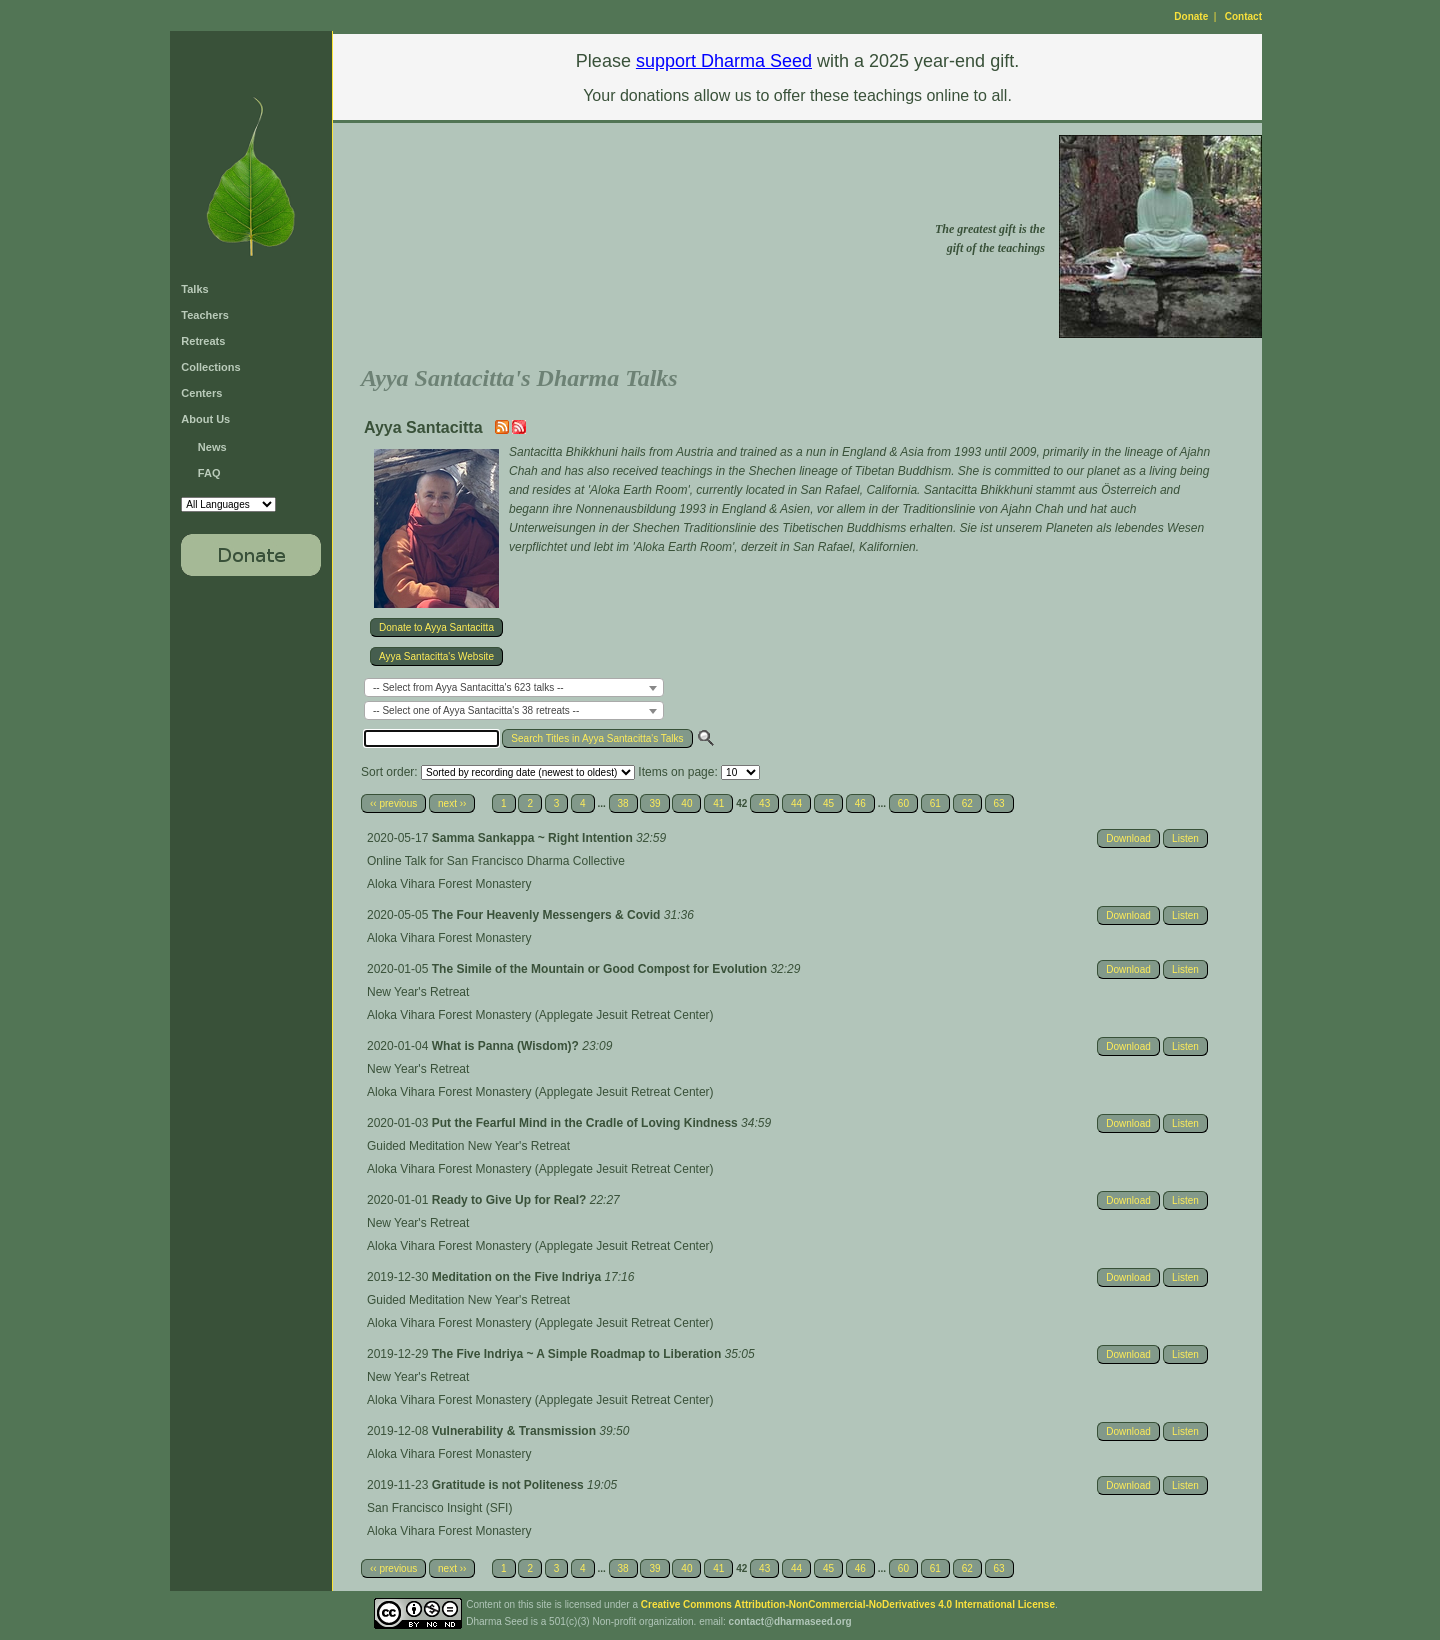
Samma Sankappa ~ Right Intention (534, 838)
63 (999, 803)
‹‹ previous (393, 803)
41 (718, 803)
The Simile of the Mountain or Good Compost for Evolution (601, 969)
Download (1128, 838)
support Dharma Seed (724, 61)
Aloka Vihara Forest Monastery (449, 884)
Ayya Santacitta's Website (436, 656)
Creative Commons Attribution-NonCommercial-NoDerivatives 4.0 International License (848, 1604)
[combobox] (514, 687)
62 (967, 803)
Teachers (205, 315)
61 (935, 803)
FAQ (209, 473)
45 (828, 803)
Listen (1185, 838)
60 (903, 803)
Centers (201, 393)
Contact (1243, 16)
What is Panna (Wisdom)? (507, 1046)
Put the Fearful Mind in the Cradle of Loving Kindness (586, 1123)
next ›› (452, 803)
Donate (1191, 16)
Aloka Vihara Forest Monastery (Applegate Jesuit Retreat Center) (540, 1015)
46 (860, 803)
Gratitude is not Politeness (509, 1485)
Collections (210, 367)
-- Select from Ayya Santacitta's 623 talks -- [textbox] (468, 687)
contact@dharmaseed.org (790, 1621)
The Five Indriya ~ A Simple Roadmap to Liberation (578, 1354)
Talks (194, 289)
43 (764, 803)
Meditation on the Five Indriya (518, 1277)
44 (796, 803)
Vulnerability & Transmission (516, 1431)
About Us (205, 419)
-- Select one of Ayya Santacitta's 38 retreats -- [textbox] (476, 710)
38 (623, 803)
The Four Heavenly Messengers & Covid (548, 915)
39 (654, 803)
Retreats (203, 341)
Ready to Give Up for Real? (511, 1200)
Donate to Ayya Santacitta (436, 627)
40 (686, 803)
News (212, 447)
